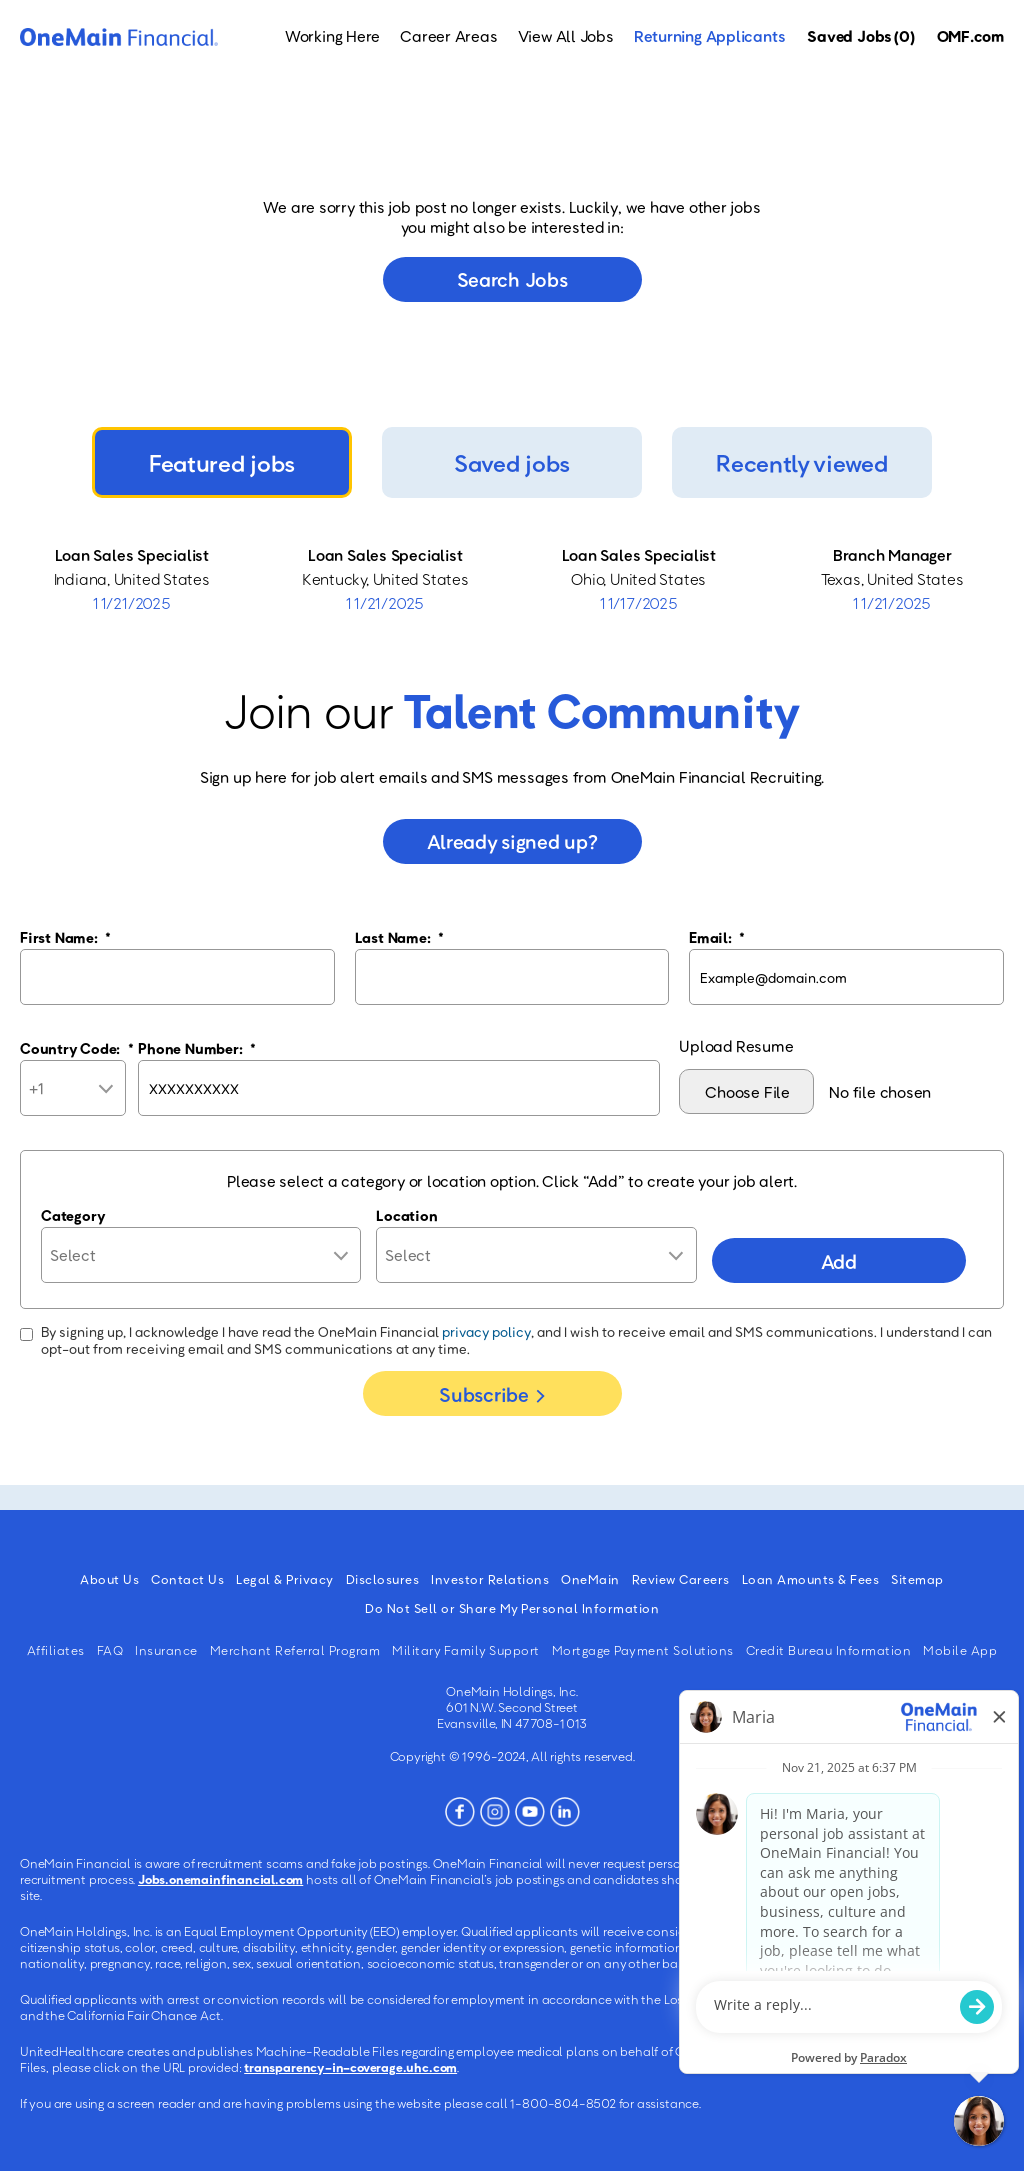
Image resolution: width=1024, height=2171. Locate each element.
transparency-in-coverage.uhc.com (350, 2067)
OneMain (590, 1579)
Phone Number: (197, 1048)
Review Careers (681, 1579)
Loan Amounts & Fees (811, 1579)
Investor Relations (490, 1579)
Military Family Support (466, 1650)
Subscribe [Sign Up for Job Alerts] (483, 1394)
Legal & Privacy (285, 1579)
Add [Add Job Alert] (839, 1261)
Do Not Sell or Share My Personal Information (512, 1608)
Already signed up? (512, 841)
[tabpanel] (512, 579)
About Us (109, 1579)
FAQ (110, 1650)
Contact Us (187, 1579)
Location (406, 1215)
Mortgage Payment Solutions (643, 1650)
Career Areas (448, 36)
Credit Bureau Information (829, 1650)
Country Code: (77, 1048)
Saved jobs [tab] (512, 462)
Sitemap (917, 1579)
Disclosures (383, 1579)
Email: (717, 937)
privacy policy (486, 1331)
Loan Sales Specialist (132, 555)
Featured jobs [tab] (222, 462)
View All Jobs (566, 36)
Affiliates (56, 1650)
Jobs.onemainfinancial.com (220, 1879)
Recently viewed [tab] (801, 462)
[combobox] (536, 1255)
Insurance (166, 1650)
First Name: (65, 937)
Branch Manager (892, 555)
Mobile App (960, 1650)
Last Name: (399, 937)
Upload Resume (736, 1046)
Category (73, 1215)
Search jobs (512, 279)
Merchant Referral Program (295, 1650)
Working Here (332, 36)
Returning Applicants (710, 36)
